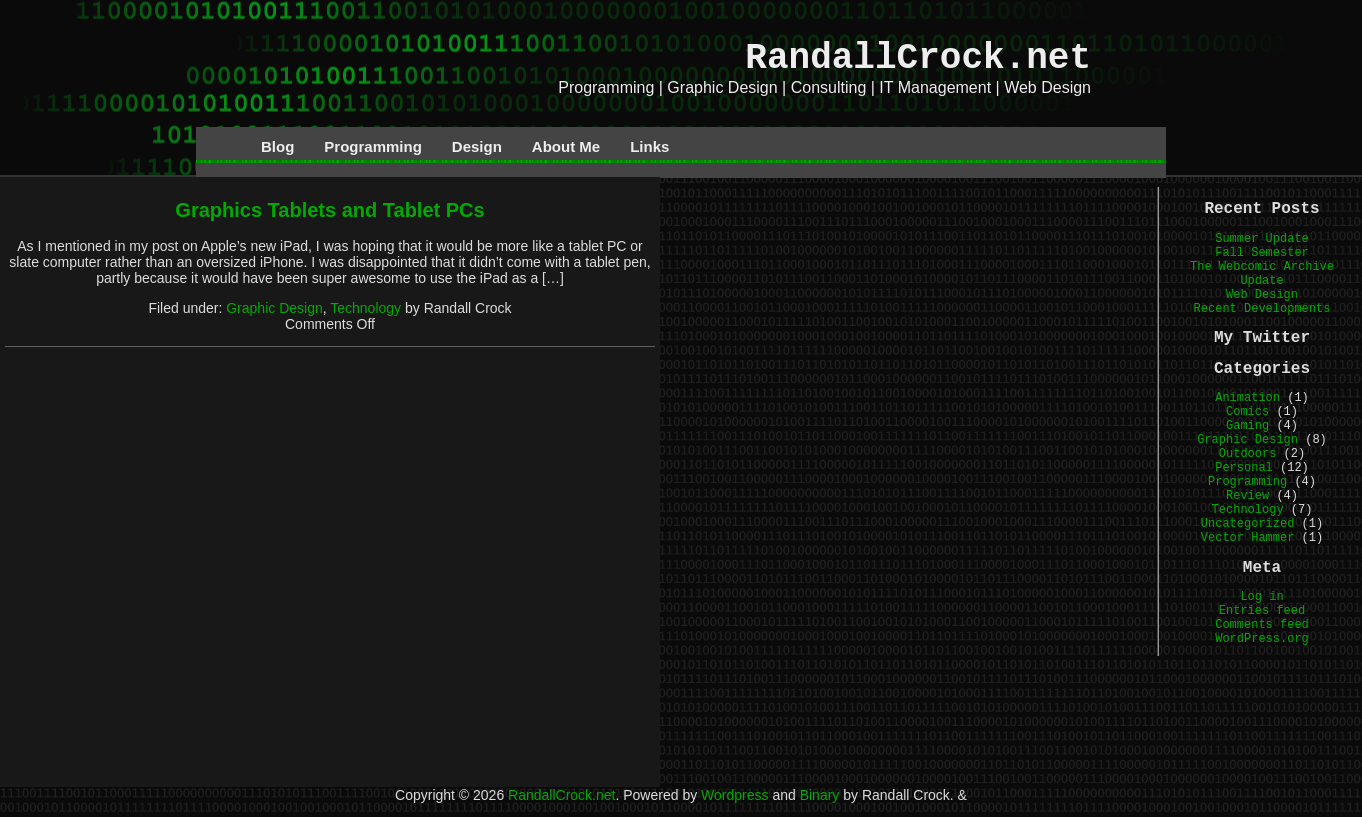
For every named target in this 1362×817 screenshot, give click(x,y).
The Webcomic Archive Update (1262, 274)
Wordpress (734, 795)
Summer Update (1262, 239)
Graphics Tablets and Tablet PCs (329, 210)
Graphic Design (274, 308)
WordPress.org (1262, 639)
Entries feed (1262, 611)
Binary (820, 795)
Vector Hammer (1248, 538)
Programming (373, 146)
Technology (365, 308)
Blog (277, 146)
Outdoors (1248, 454)
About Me (566, 146)
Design (477, 146)
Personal (1244, 468)
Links (649, 146)
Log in (1261, 597)
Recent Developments (1262, 309)
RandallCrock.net (918, 58)
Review (1247, 496)
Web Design (1262, 295)
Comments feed (1262, 625)
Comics (1247, 412)
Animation (1247, 398)
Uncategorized (1248, 524)
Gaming (1247, 426)
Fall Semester (1262, 253)
